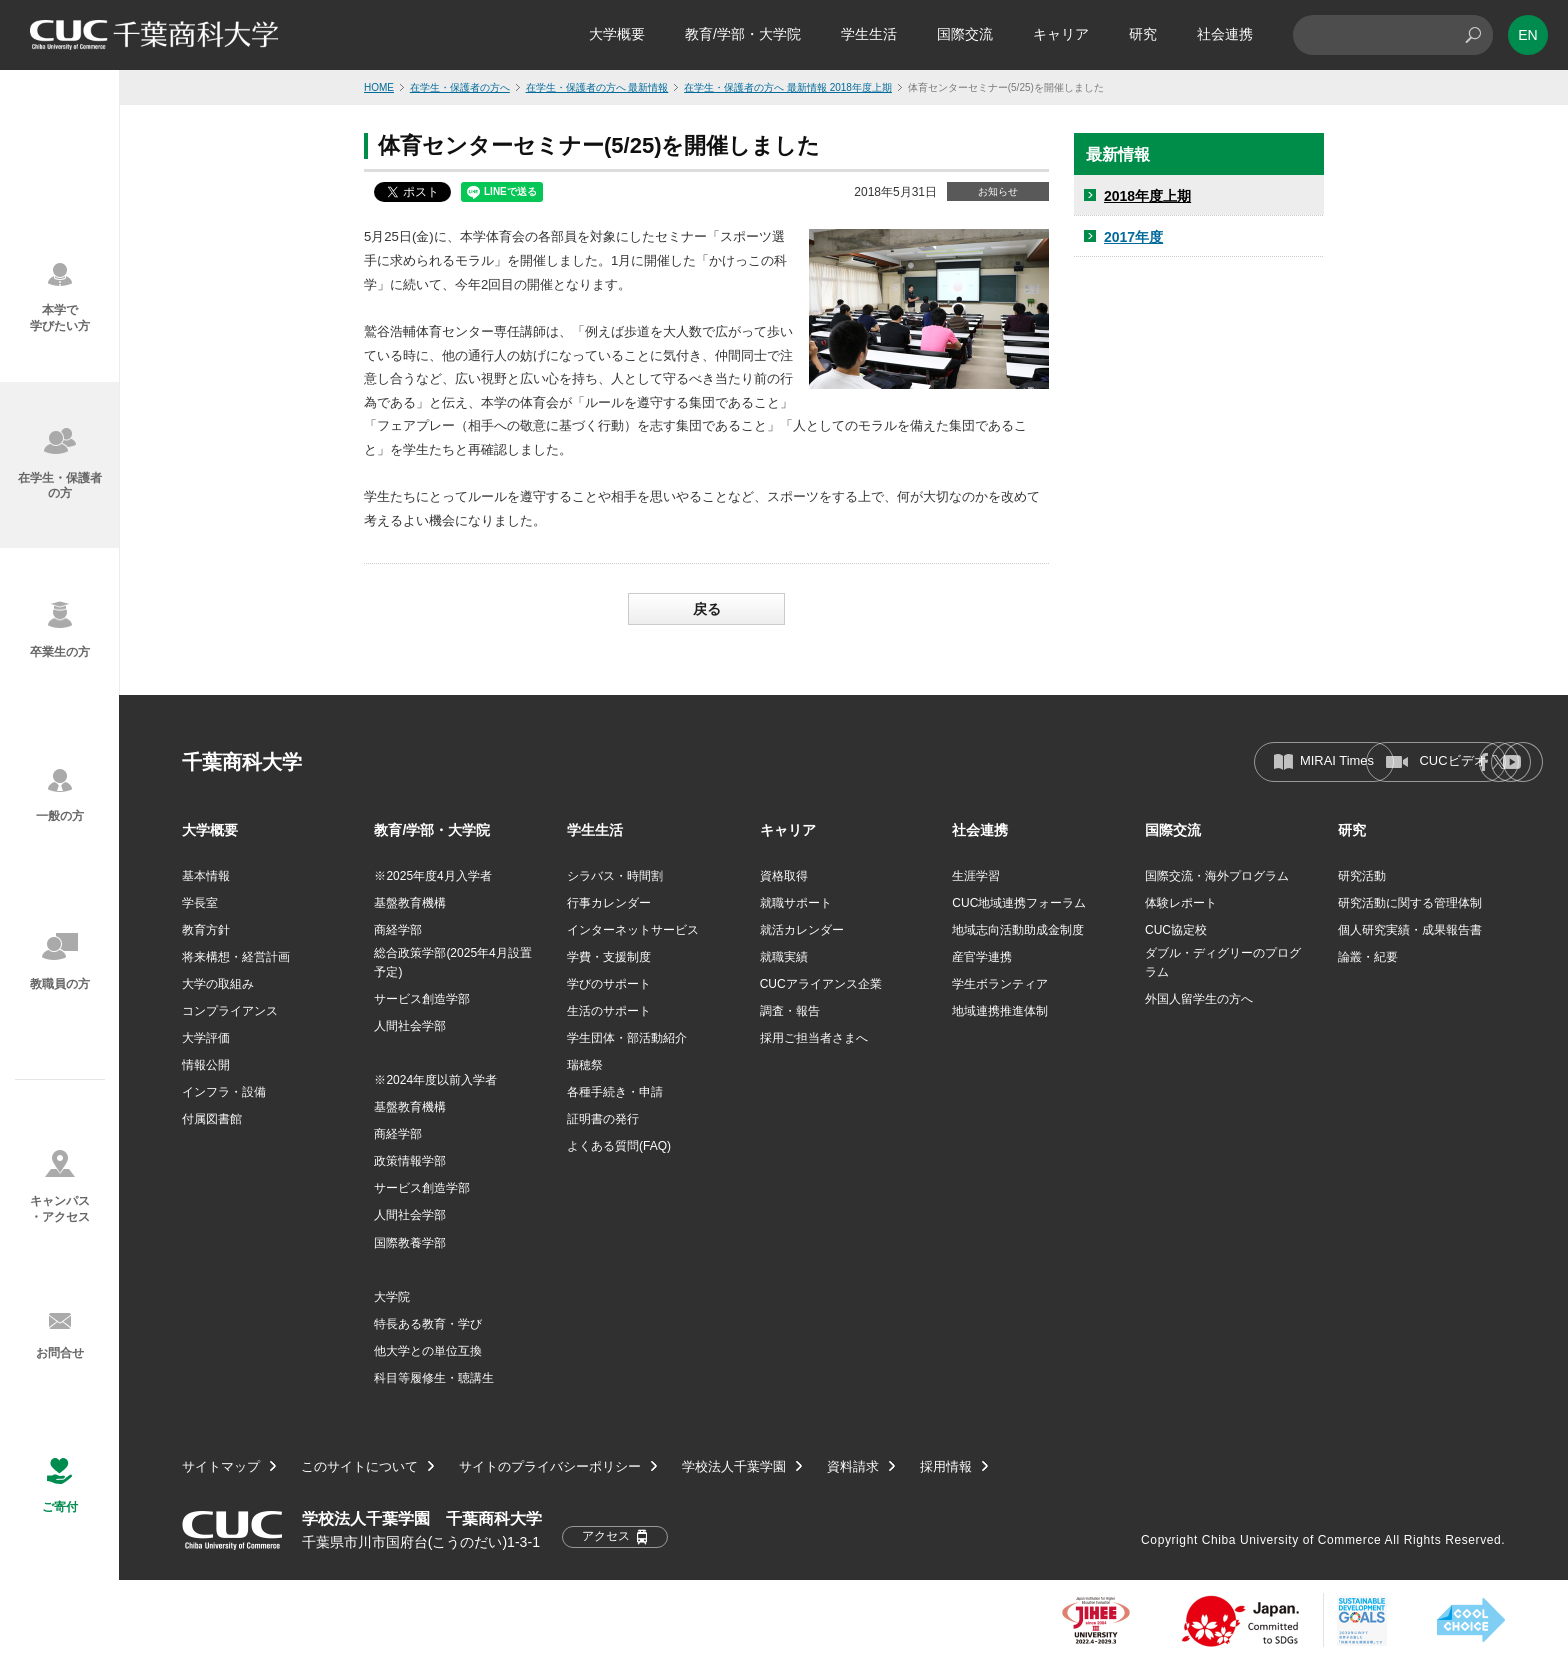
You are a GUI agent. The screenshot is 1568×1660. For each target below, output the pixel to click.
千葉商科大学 (242, 762)
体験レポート (1181, 903)
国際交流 (965, 34)
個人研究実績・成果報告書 (1410, 930)
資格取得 (784, 876)
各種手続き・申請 (615, 1092)
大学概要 (617, 34)
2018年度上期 (1147, 196)
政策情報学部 (410, 1161)
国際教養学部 (410, 1243)
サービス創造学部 (422, 999)
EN (1528, 35)
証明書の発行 (603, 1119)
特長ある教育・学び (428, 1324)
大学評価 (206, 1038)
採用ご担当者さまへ (814, 1038)
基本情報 (206, 876)
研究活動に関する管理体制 (1410, 903)
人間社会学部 (410, 1026)
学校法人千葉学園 (734, 1467)
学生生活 (869, 34)
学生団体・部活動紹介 (627, 1038)
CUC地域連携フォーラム (1019, 903)
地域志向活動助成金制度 (1018, 930)
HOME (379, 87)
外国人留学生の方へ (1199, 999)
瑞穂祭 (585, 1065)
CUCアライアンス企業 (821, 984)
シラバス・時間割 (615, 876)
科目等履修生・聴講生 (434, 1378)
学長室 (200, 903)
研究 (1143, 34)
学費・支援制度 (609, 957)
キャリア (1061, 34)
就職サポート (796, 903)
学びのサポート (609, 984)
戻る (707, 609)
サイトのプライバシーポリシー (550, 1467)
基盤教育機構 (410, 903)
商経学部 (398, 930)
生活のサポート (609, 1011)
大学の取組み (218, 984)
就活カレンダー (802, 930)
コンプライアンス (230, 1011)
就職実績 (784, 957)
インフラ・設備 (224, 1092)
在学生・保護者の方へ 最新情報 (597, 87)
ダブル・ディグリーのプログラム (1223, 962)
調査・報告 (790, 1011)
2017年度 (1133, 237)
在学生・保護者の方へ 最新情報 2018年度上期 (788, 87)
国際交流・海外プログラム (1217, 876)
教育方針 (206, 930)
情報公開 (206, 1065)
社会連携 (1225, 34)
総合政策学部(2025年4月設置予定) (452, 962)
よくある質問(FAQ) (619, 1146)
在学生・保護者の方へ (460, 87)
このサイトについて (359, 1467)
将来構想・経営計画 (236, 957)
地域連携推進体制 (1000, 1011)
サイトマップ (221, 1467)
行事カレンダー (609, 903)
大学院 (392, 1297)
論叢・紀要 (1368, 957)
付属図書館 (212, 1119)
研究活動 (1362, 876)
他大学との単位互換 (428, 1351)
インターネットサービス (633, 930)
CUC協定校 (1176, 930)
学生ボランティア (1000, 984)
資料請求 (853, 1467)
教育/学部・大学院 (743, 34)
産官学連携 (982, 957)
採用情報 (946, 1467)
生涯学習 (976, 876)
